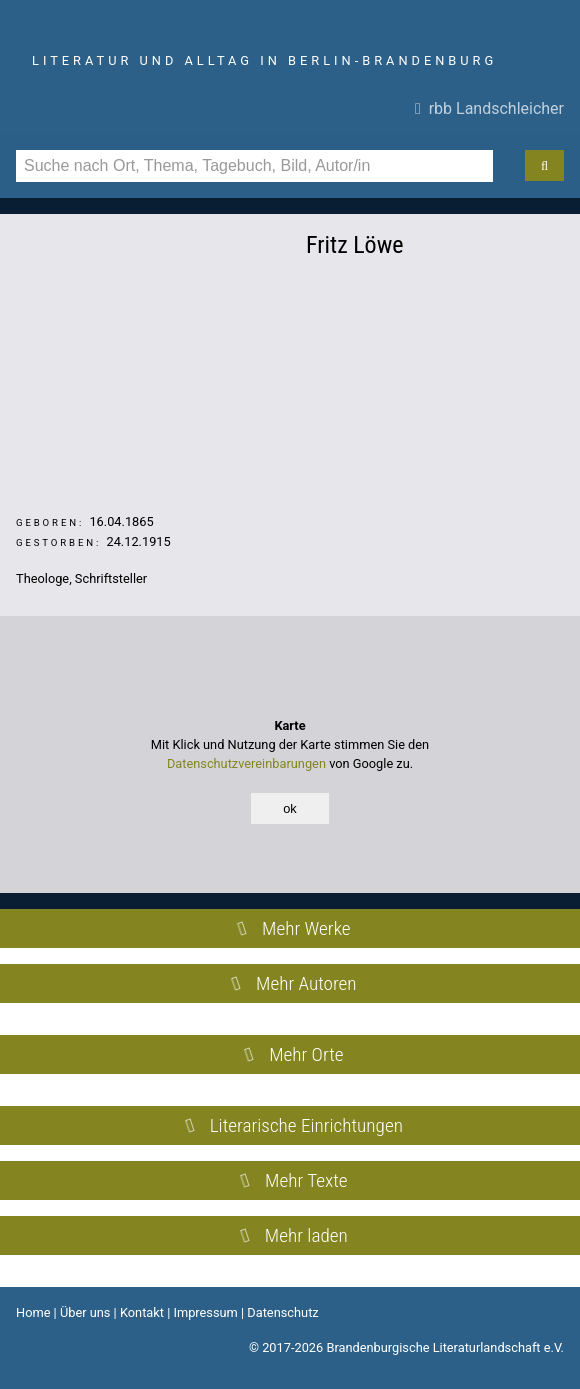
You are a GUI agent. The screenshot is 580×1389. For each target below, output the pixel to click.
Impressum (205, 1312)
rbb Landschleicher (489, 108)
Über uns (85, 1312)
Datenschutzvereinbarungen (246, 763)
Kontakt (142, 1312)
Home (33, 1312)
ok (290, 808)
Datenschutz (282, 1312)
